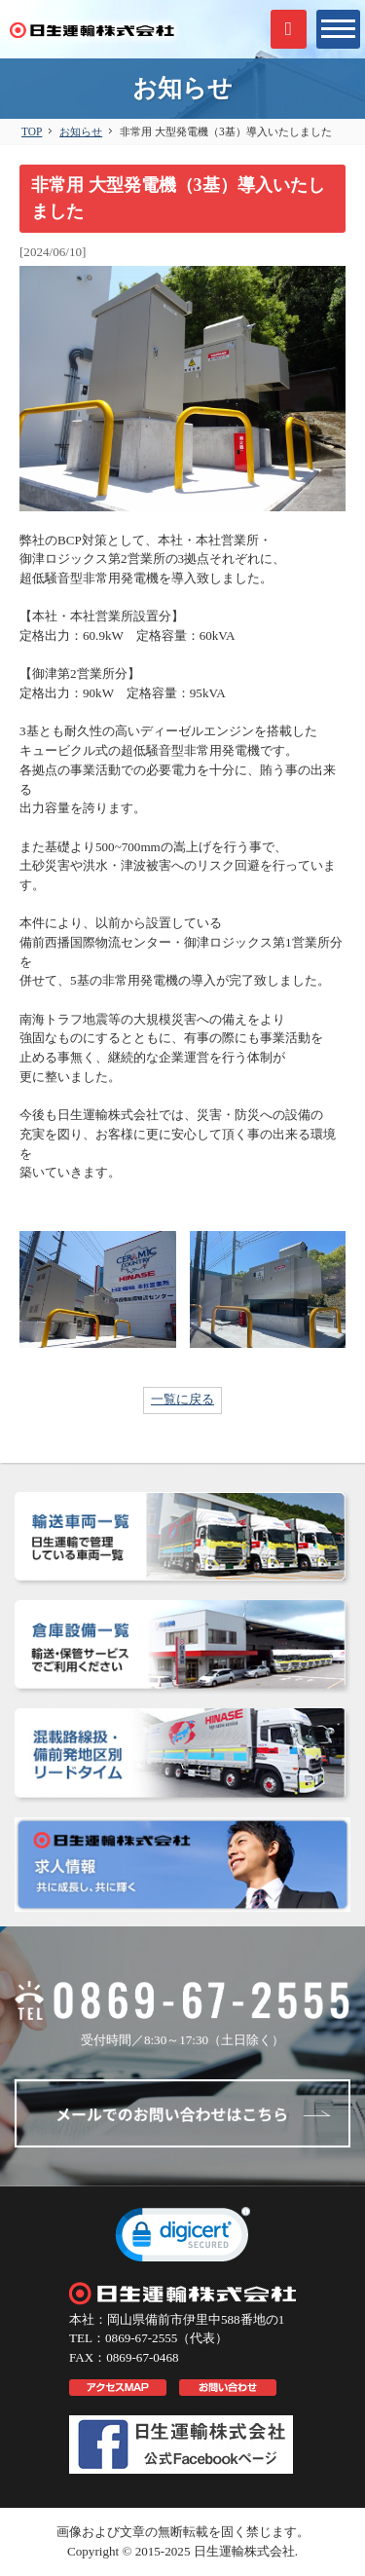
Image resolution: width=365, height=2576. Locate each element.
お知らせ (80, 131)
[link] (183, 2239)
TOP (31, 131)
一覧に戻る (182, 1399)
